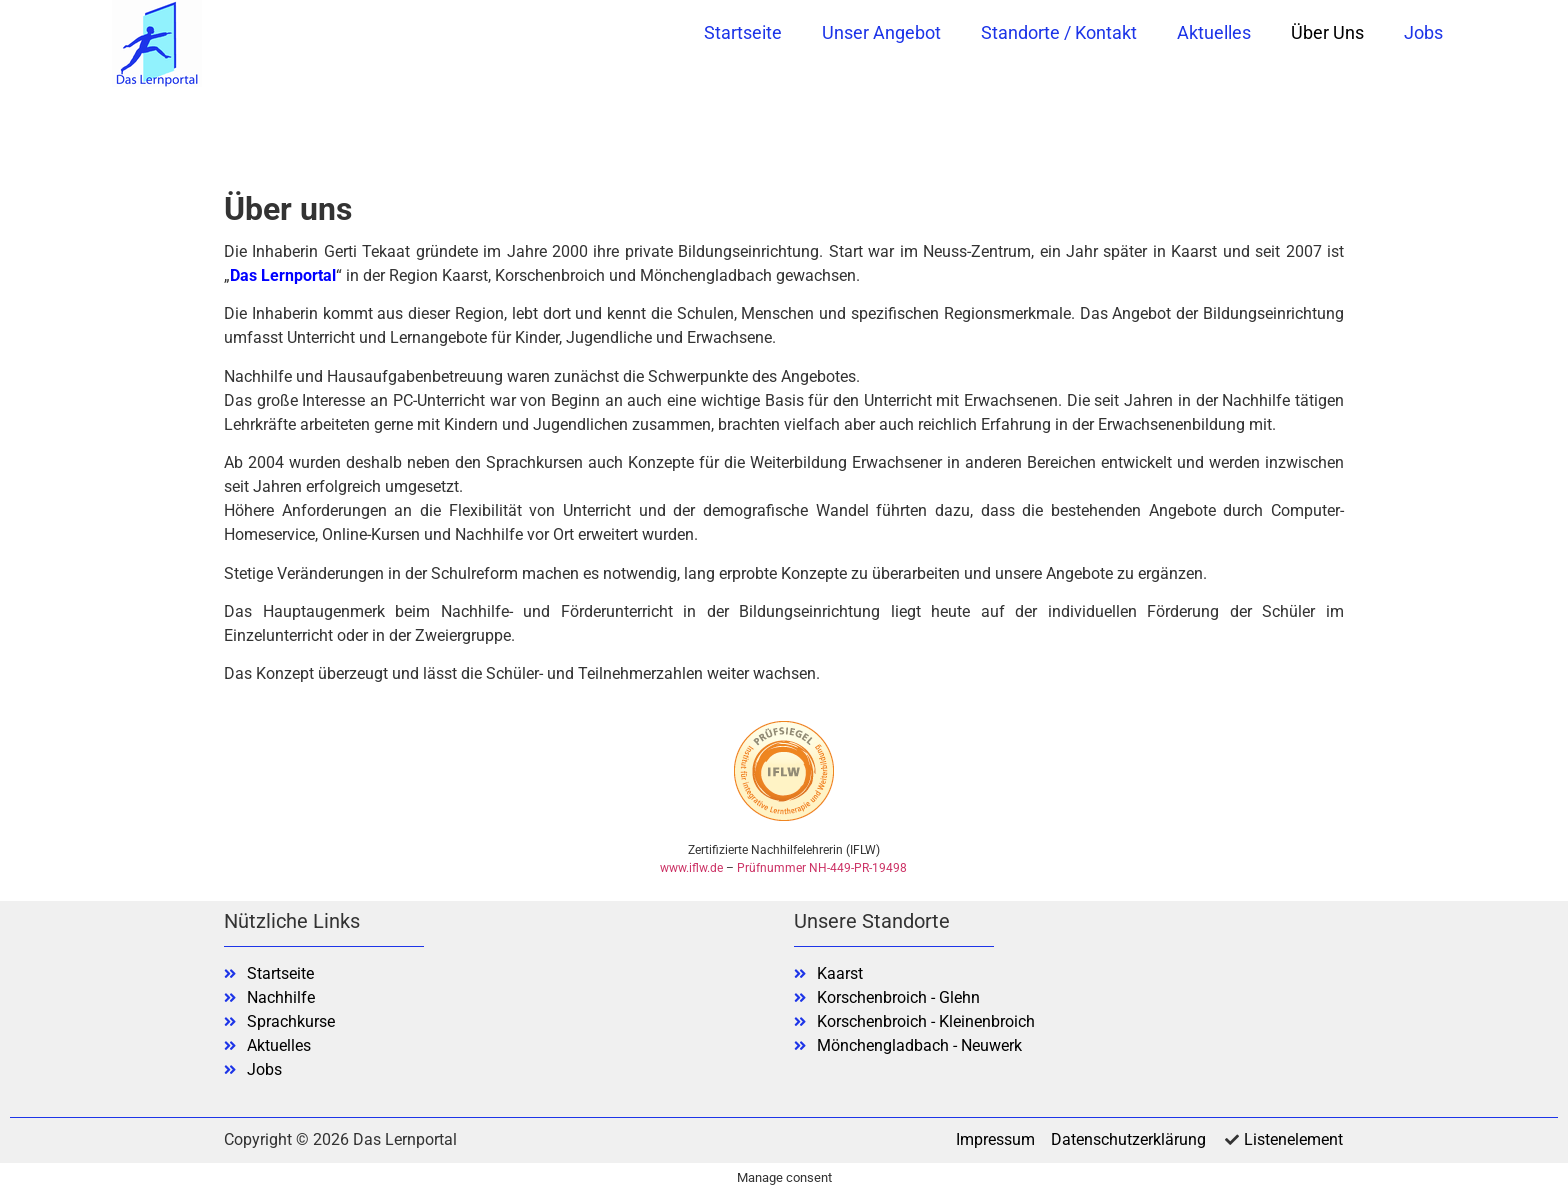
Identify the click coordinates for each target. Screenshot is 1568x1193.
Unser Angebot (881, 32)
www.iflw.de (691, 868)
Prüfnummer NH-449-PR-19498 (822, 868)
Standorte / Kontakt (1059, 32)
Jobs (1423, 32)
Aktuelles (1214, 32)
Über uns (1327, 32)
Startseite (743, 32)
